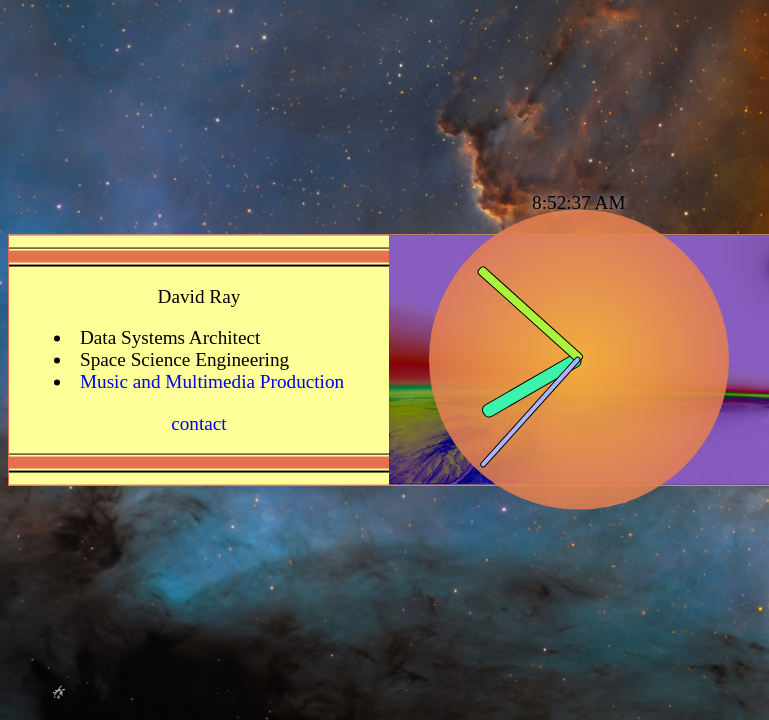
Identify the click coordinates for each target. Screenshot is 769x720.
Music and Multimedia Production (212, 381)
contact (199, 422)
